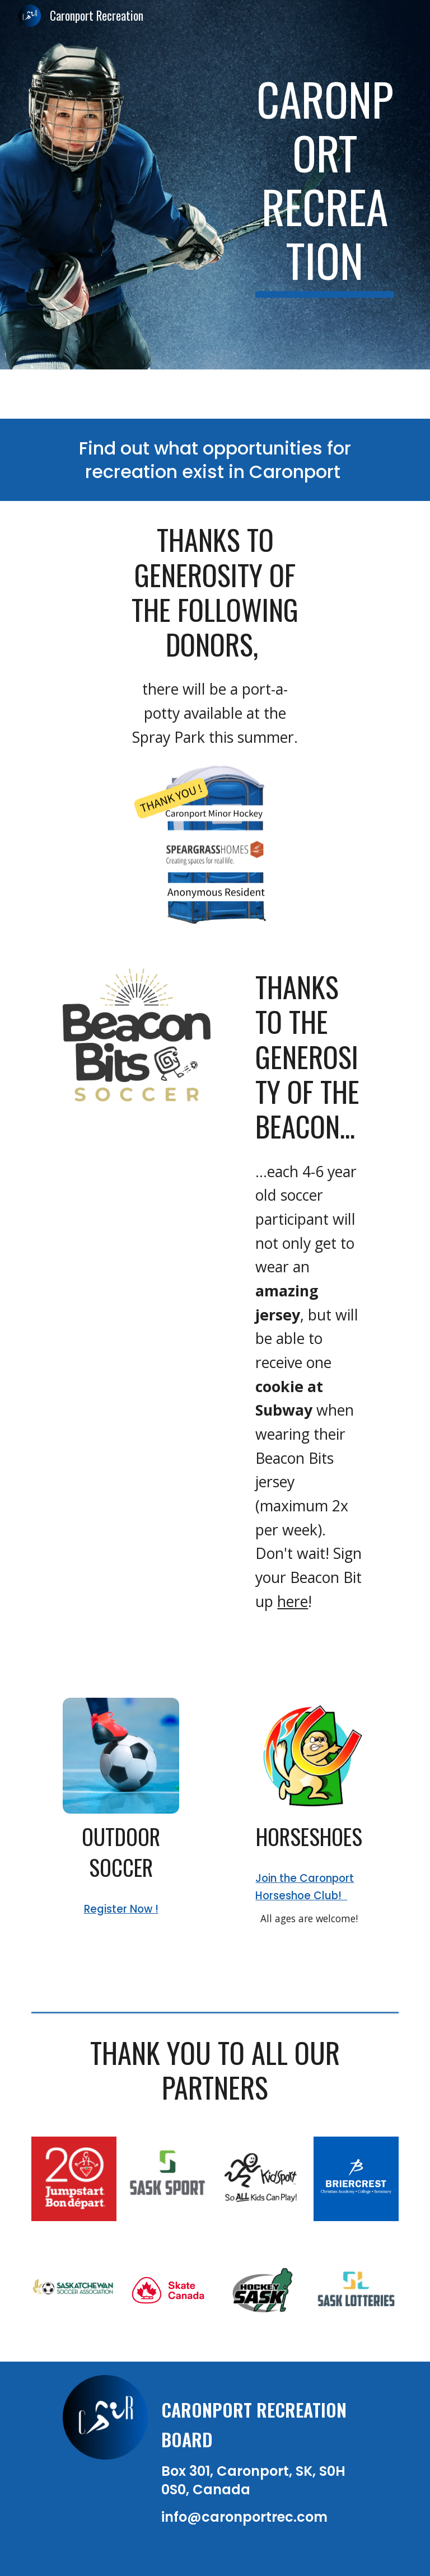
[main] (324, 184)
